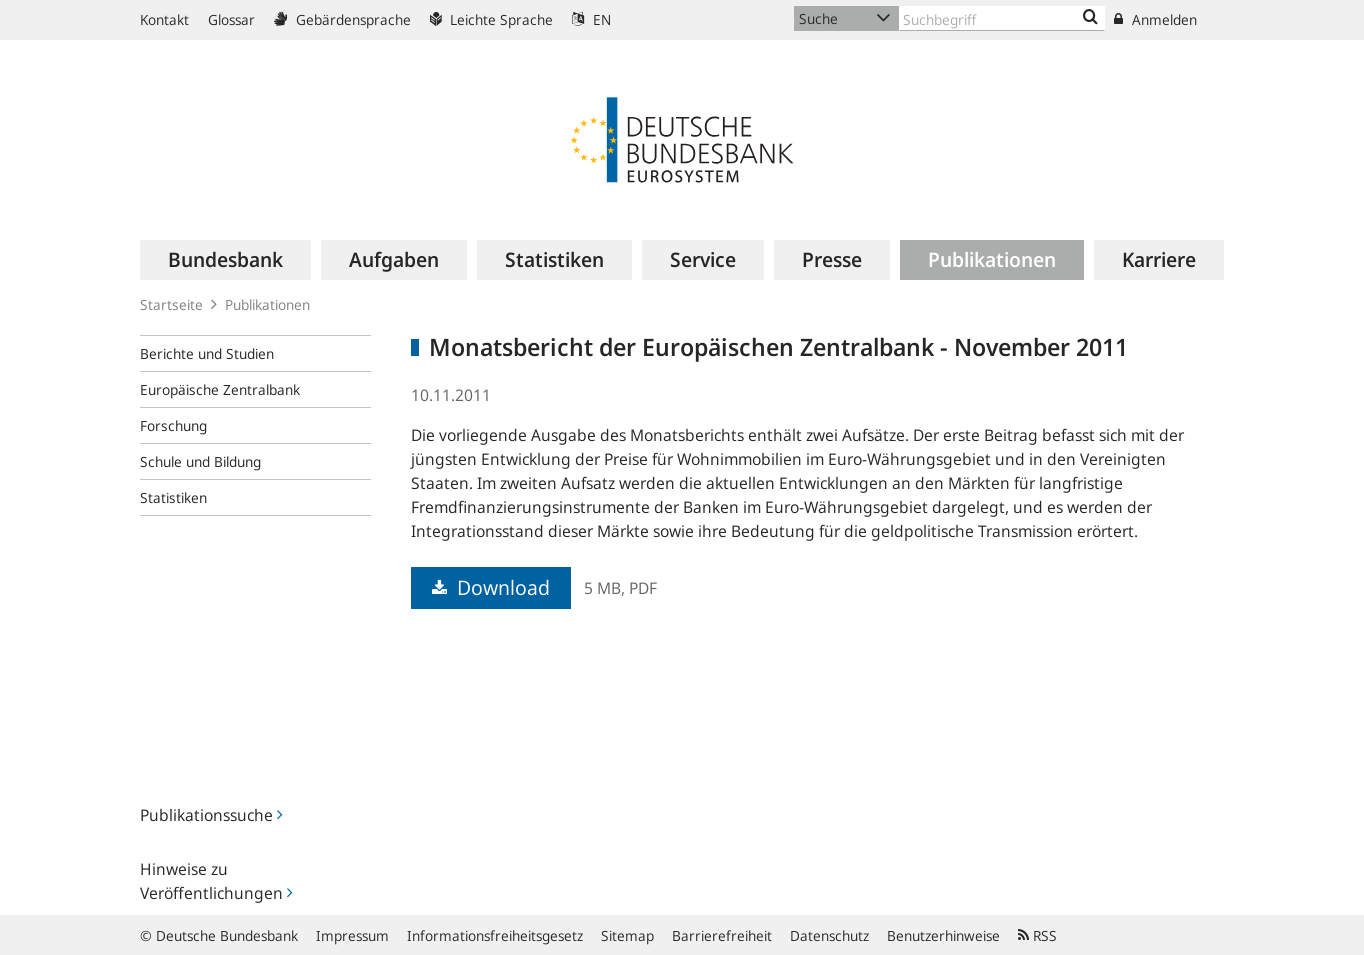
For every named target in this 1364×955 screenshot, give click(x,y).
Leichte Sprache (491, 19)
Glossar (231, 19)
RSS (1037, 935)
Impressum (352, 935)
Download (491, 587)
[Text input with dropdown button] (1002, 18)
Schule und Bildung (200, 461)
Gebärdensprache (342, 19)
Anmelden (1155, 19)
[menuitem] (225, 260)
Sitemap (627, 935)
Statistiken (173, 497)
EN (591, 19)
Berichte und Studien (207, 353)
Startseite (171, 304)
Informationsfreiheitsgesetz (495, 935)
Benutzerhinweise (943, 935)
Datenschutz (829, 935)
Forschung (173, 425)
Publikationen (267, 304)
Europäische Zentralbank (220, 389)
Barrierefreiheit (722, 935)
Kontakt (164, 19)
